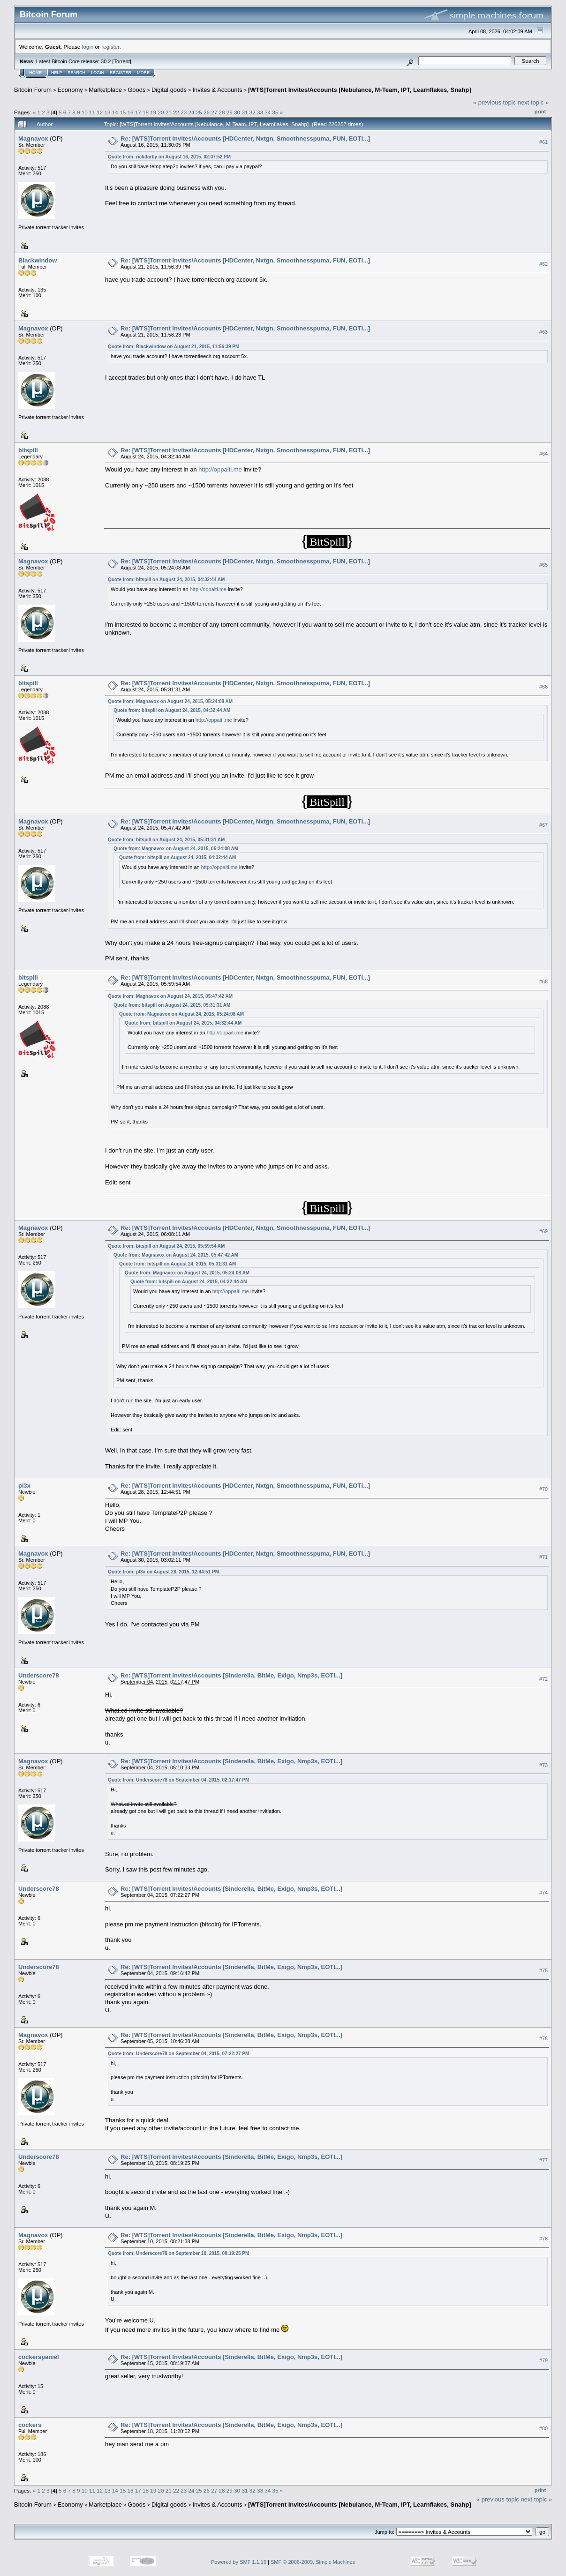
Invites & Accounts (217, 89)
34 (267, 112)
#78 (543, 2238)
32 (252, 112)
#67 (543, 825)
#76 (543, 2039)
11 (92, 112)
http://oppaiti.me (220, 469)
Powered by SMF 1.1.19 (238, 2562)
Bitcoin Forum (33, 89)
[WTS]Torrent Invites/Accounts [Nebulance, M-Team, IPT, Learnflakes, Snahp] (359, 89)
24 (192, 112)
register (110, 47)
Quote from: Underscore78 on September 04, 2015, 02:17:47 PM (178, 1779)
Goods (136, 89)
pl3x (24, 1485)
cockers (29, 2424)
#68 (543, 981)
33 (260, 112)
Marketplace (105, 89)
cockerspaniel (38, 2356)
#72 (543, 1679)
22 (176, 112)
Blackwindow (37, 260)
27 (214, 112)
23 (184, 112)
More (143, 72)
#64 (543, 454)
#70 (543, 1489)
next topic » (533, 102)
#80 (543, 2428)
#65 (543, 565)
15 (123, 112)
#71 (543, 1557)
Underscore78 (38, 1675)
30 (237, 112)
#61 (543, 142)
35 (275, 112)
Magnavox (33, 138)
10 (85, 112)
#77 (543, 2161)
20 (161, 112)
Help (56, 72)
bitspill (28, 450)
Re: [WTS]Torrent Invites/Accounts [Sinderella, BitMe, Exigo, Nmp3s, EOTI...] (231, 1675)
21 (169, 112)
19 (153, 112)
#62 (543, 264)
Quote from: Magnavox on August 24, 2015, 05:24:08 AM (170, 701)
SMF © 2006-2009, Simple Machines (313, 2562)
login (88, 47)
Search (77, 72)
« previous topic (494, 102)
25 (199, 112)
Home (35, 72)
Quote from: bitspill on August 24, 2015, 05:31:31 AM (166, 839)
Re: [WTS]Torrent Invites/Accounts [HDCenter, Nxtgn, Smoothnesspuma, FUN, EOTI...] (245, 138)
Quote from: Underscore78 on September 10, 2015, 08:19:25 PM (178, 2253)
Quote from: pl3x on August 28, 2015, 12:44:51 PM (163, 1571)
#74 (543, 1892)
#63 (543, 332)
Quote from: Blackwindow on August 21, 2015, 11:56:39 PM (173, 346)
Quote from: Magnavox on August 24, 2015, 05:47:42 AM (170, 996)
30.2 (106, 61)
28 (222, 112)
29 (229, 112)
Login (97, 72)
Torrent (122, 61)
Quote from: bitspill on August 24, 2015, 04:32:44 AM (166, 579)
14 (115, 112)
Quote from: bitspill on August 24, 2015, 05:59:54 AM (166, 1246)
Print (540, 111)
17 (138, 112)
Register (120, 72)
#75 (543, 1971)
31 (244, 112)
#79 (543, 2360)
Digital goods (169, 89)
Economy (70, 89)
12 (100, 112)
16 (130, 112)
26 (207, 112)
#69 (543, 1232)
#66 (543, 686)
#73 (543, 1765)
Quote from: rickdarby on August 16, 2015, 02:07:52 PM (169, 156)
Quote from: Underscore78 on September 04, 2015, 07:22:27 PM (178, 2053)
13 (108, 112)
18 (146, 112)
